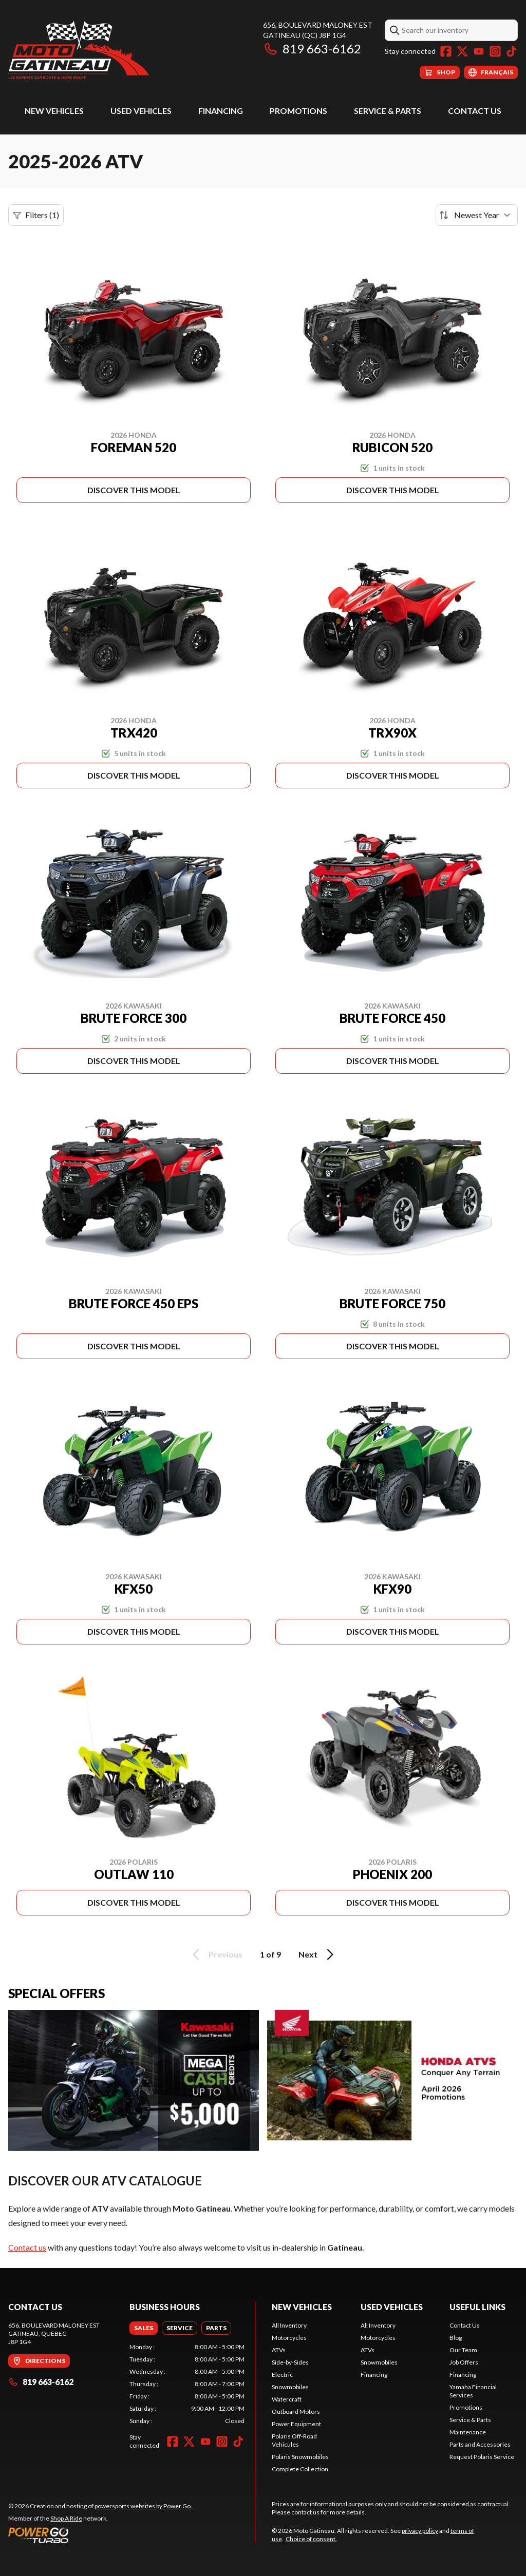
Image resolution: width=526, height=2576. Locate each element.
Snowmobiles (290, 2387)
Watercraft (287, 2399)
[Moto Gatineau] (78, 49)
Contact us (27, 2247)
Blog (455, 2337)
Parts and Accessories (480, 2444)
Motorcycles (289, 2337)
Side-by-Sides (290, 2362)
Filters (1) (36, 215)
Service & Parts (387, 110)
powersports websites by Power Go (143, 2506)
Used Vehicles (141, 110)
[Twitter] (462, 51)
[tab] (143, 2328)
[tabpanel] (187, 2384)
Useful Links (477, 2307)
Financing (220, 110)
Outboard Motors (296, 2411)
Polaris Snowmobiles (300, 2457)
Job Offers (463, 2362)
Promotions (298, 110)
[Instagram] (495, 51)
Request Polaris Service (481, 2457)
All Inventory (289, 2325)
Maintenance (467, 2432)
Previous (215, 1954)
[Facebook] (446, 51)
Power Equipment (296, 2424)
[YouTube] (479, 51)
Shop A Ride (66, 2518)
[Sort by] (477, 215)
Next (317, 1954)
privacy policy (420, 2530)
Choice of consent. (311, 2539)
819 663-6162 (312, 48)
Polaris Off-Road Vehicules (294, 2440)
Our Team (463, 2350)
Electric (282, 2374)
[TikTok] (511, 51)
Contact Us (474, 110)
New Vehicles (54, 110)
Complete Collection (300, 2469)
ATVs (279, 2350)
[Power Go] (100, 2535)
